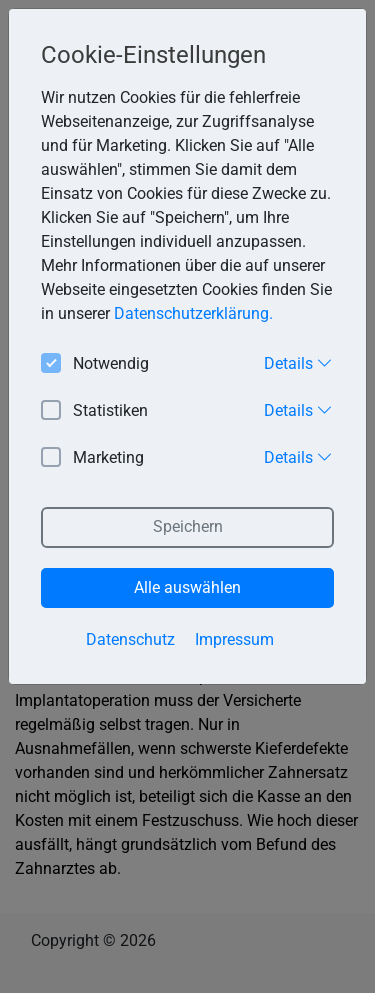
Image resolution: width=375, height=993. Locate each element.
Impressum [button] (234, 639)
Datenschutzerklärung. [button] (193, 313)
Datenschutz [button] (130, 639)
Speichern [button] (188, 526)
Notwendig (95, 364)
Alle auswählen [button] (187, 587)
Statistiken (94, 411)
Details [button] (298, 363)
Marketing (92, 458)
